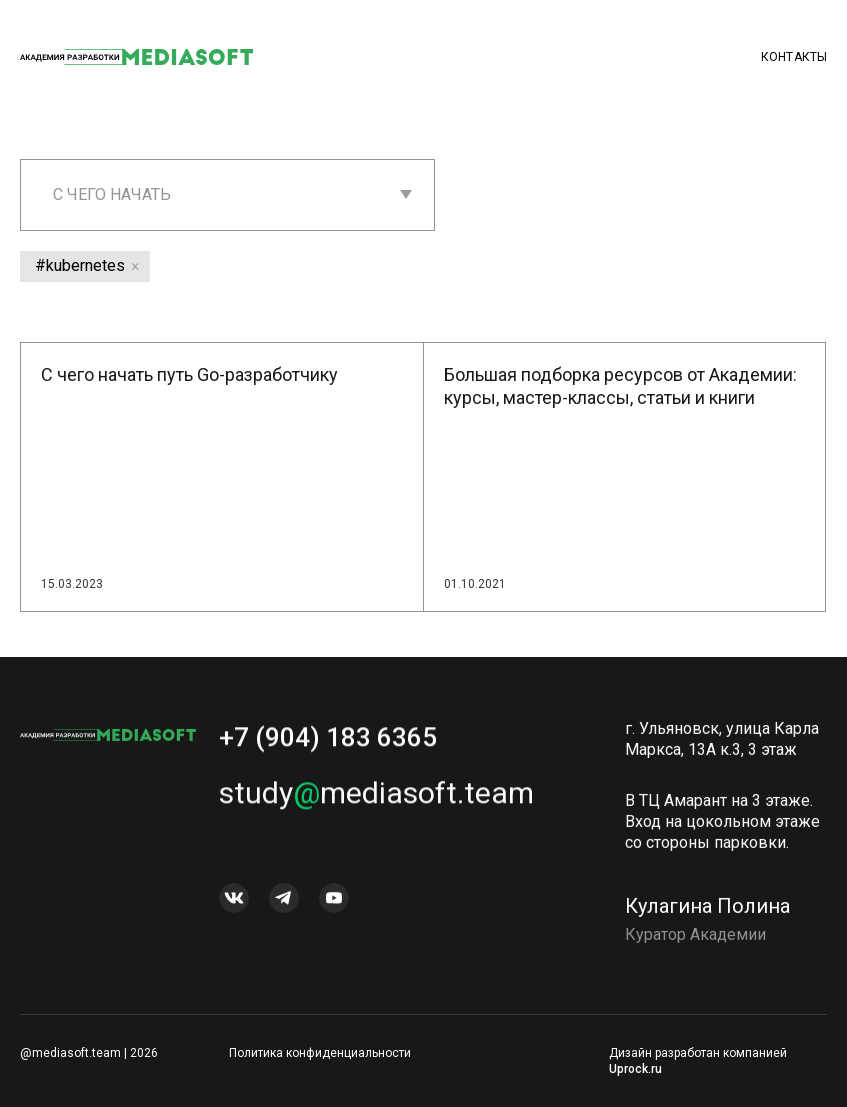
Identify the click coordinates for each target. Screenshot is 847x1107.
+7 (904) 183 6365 (328, 744)
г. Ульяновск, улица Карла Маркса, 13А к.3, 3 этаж (722, 746)
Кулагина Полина (707, 913)
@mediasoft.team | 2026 (89, 1053)
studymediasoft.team (376, 799)
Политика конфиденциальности (320, 1053)
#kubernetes (80, 265)
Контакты (794, 57)
